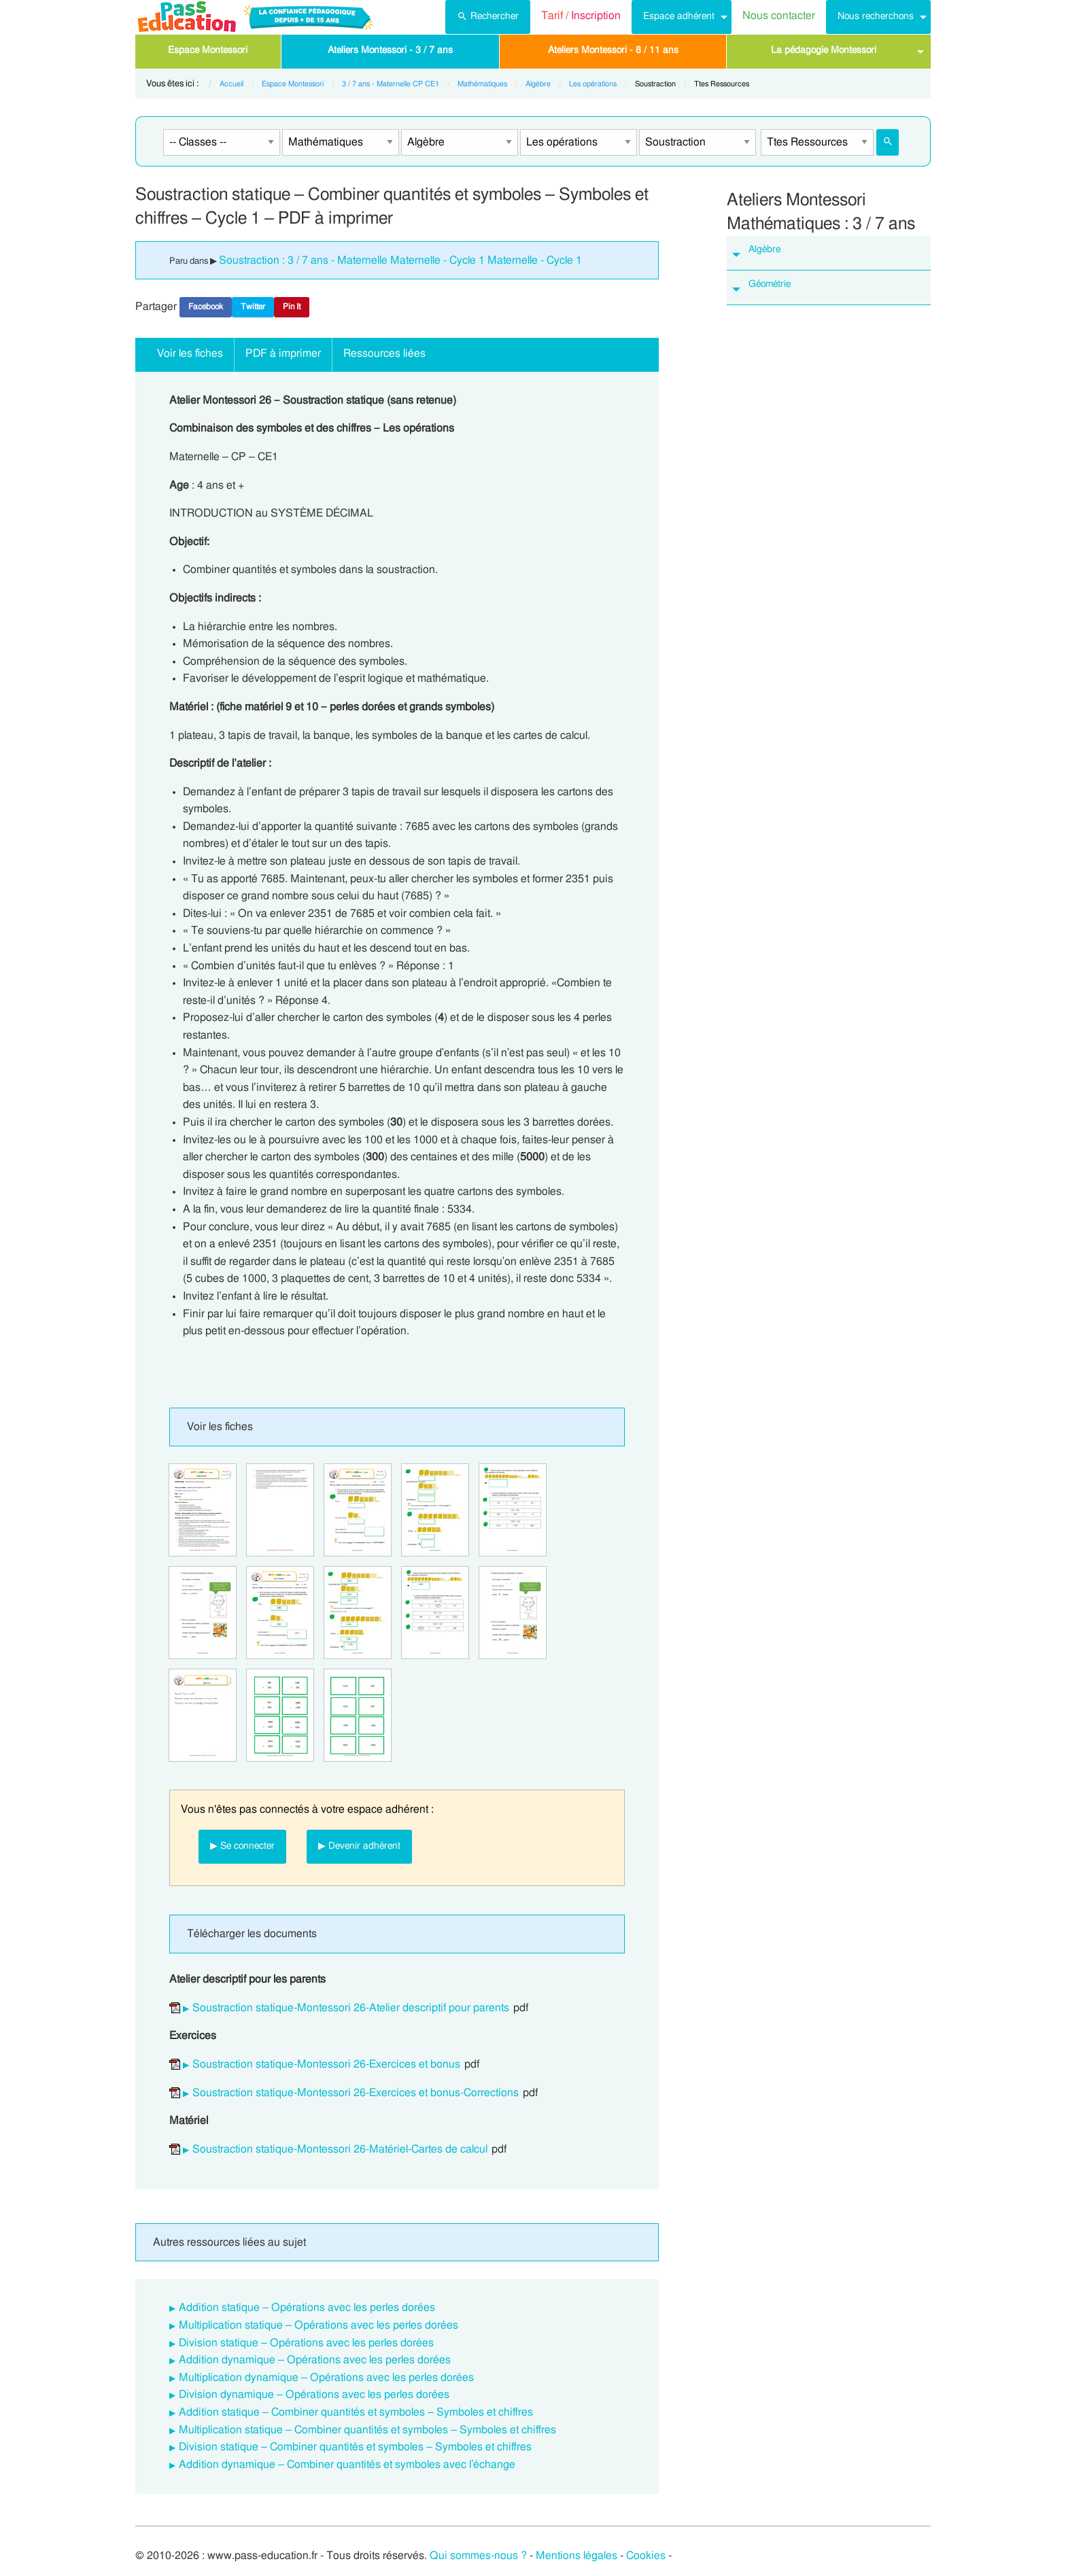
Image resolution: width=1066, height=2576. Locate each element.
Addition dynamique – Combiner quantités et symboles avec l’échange (347, 2464)
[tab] (829, 253)
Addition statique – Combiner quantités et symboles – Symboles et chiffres (356, 2412)
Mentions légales (576, 2555)
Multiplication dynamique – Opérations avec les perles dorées (326, 2377)
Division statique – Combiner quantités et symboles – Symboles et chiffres (355, 2446)
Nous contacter (778, 15)
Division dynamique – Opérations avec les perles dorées (314, 2394)
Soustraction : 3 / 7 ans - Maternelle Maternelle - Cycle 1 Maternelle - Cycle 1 (400, 260)
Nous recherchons (876, 16)
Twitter (253, 306)
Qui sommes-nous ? (478, 2555)
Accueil (231, 84)
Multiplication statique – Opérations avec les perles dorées (318, 2325)
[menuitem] (487, 17)
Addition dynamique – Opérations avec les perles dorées (315, 2359)
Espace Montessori (207, 50)
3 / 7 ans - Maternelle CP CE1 (390, 84)
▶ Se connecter (242, 1846)
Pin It (291, 306)
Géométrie (770, 284)
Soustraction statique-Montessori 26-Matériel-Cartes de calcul (339, 2149)
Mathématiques (482, 84)
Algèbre (538, 84)
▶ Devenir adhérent (359, 1846)
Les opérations (593, 84)
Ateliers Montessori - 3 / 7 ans (390, 50)
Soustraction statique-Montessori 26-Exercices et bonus (326, 2064)
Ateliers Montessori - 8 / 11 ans (613, 50)
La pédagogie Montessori (823, 50)
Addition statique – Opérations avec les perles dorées (307, 2307)
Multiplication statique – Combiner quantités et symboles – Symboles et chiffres (367, 2429)
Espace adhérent (679, 16)
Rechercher (488, 15)
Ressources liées (384, 353)
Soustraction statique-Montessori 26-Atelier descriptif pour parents (350, 2007)
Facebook (205, 306)
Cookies (646, 2555)
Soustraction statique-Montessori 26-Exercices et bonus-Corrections (355, 2092)
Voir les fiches (190, 353)
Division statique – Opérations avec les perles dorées (306, 2342)
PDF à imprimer (283, 353)
